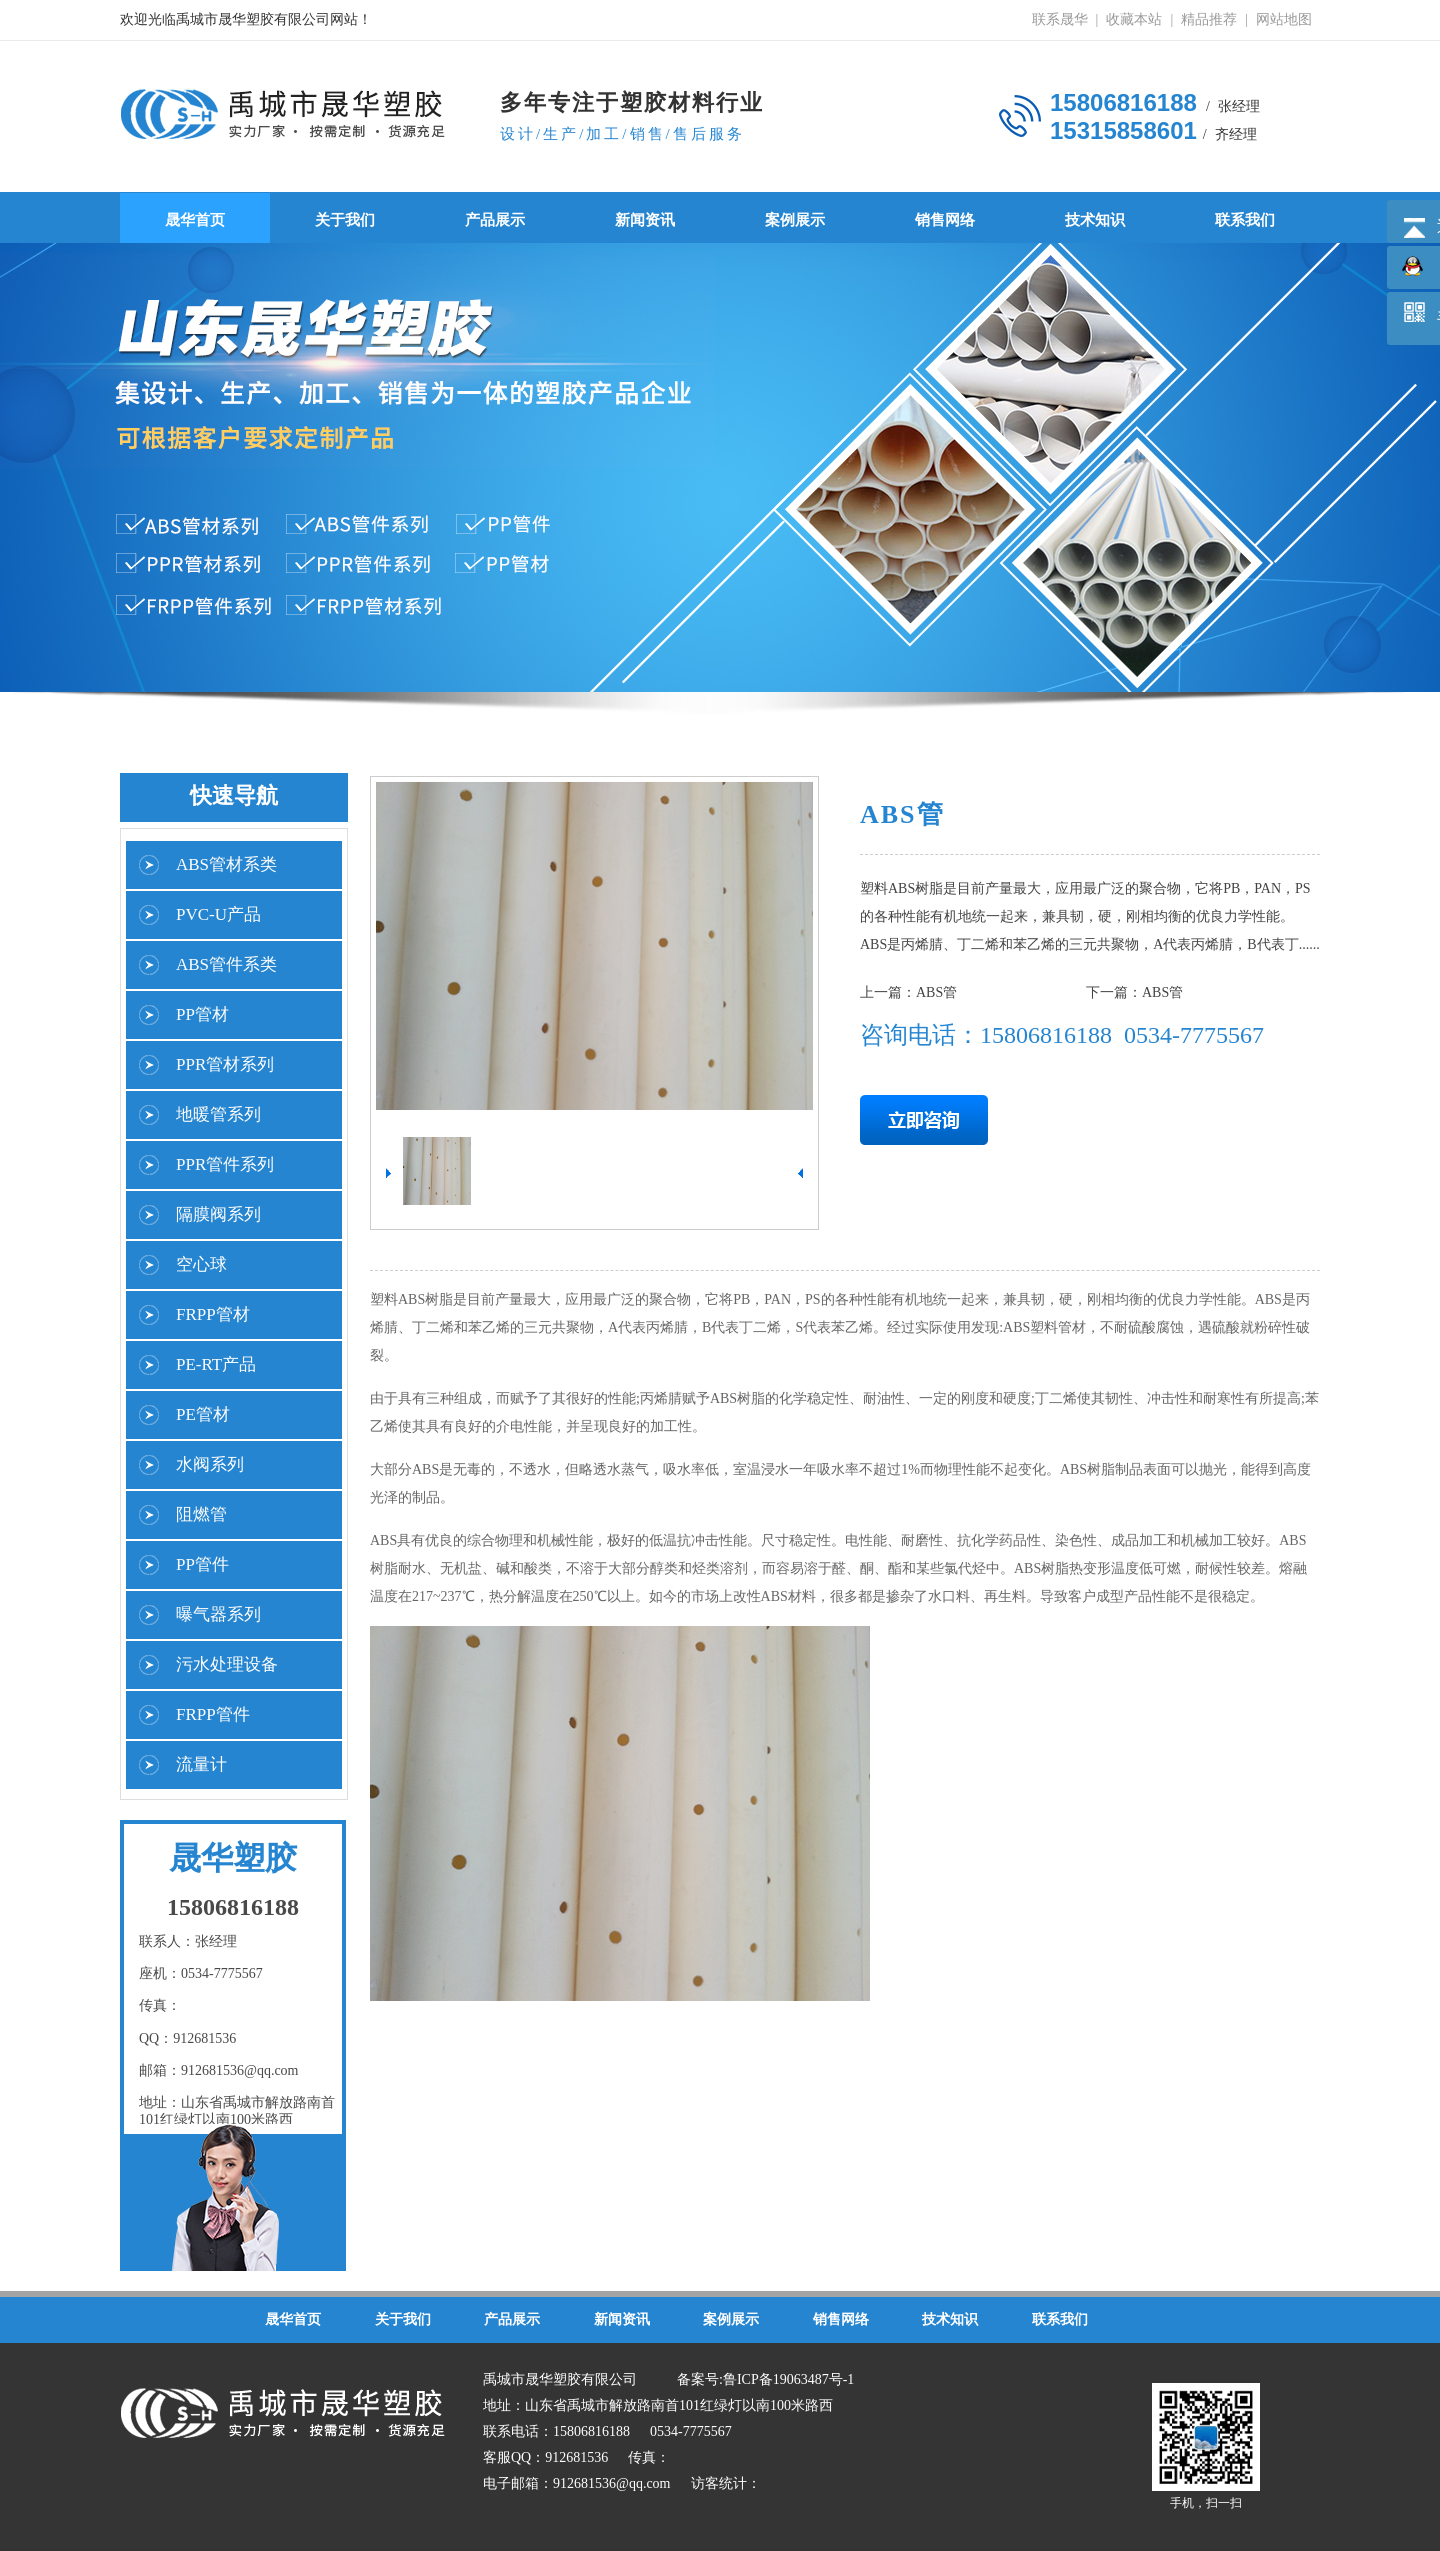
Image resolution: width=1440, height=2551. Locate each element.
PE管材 (203, 1414)
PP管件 (202, 1564)
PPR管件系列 (225, 1164)
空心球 (201, 1264)
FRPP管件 (213, 1714)
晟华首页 (195, 220)
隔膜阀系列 (218, 1214)
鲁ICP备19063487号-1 (788, 2379)
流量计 (201, 1764)
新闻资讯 (645, 220)
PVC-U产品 (218, 914)
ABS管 (936, 992)
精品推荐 (1209, 19)
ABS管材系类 (226, 864)
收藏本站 (1134, 19)
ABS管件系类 (226, 964)
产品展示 (495, 220)
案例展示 (795, 220)
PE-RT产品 (216, 1364)
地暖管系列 (218, 1114)
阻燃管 (201, 1514)
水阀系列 (210, 1464)
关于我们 (345, 220)
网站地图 (1284, 19)
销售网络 (945, 220)
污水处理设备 (227, 1664)
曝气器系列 (218, 1614)
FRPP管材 (213, 1314)
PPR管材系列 (225, 1064)
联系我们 (1245, 220)
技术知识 (1095, 220)
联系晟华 (1060, 19)
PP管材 (202, 1014)
